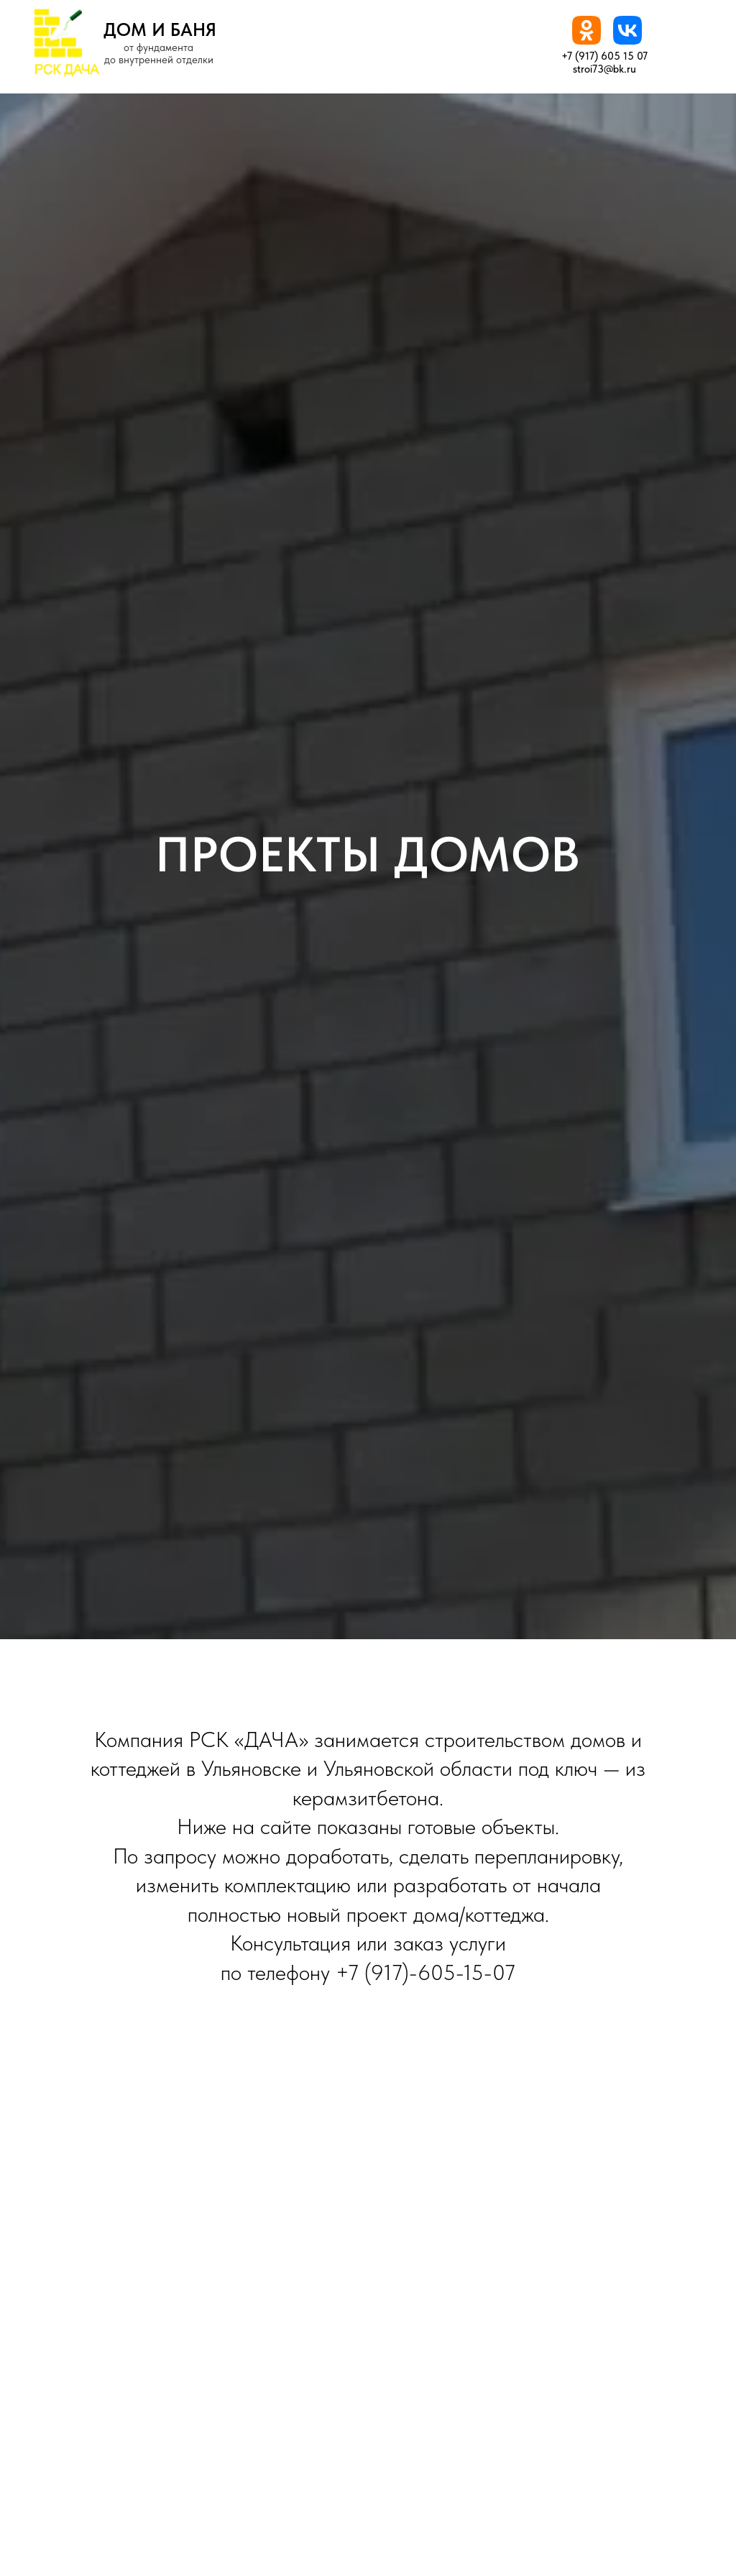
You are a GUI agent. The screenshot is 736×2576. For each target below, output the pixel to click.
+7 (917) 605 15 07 (604, 56)
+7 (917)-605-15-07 (425, 1972)
